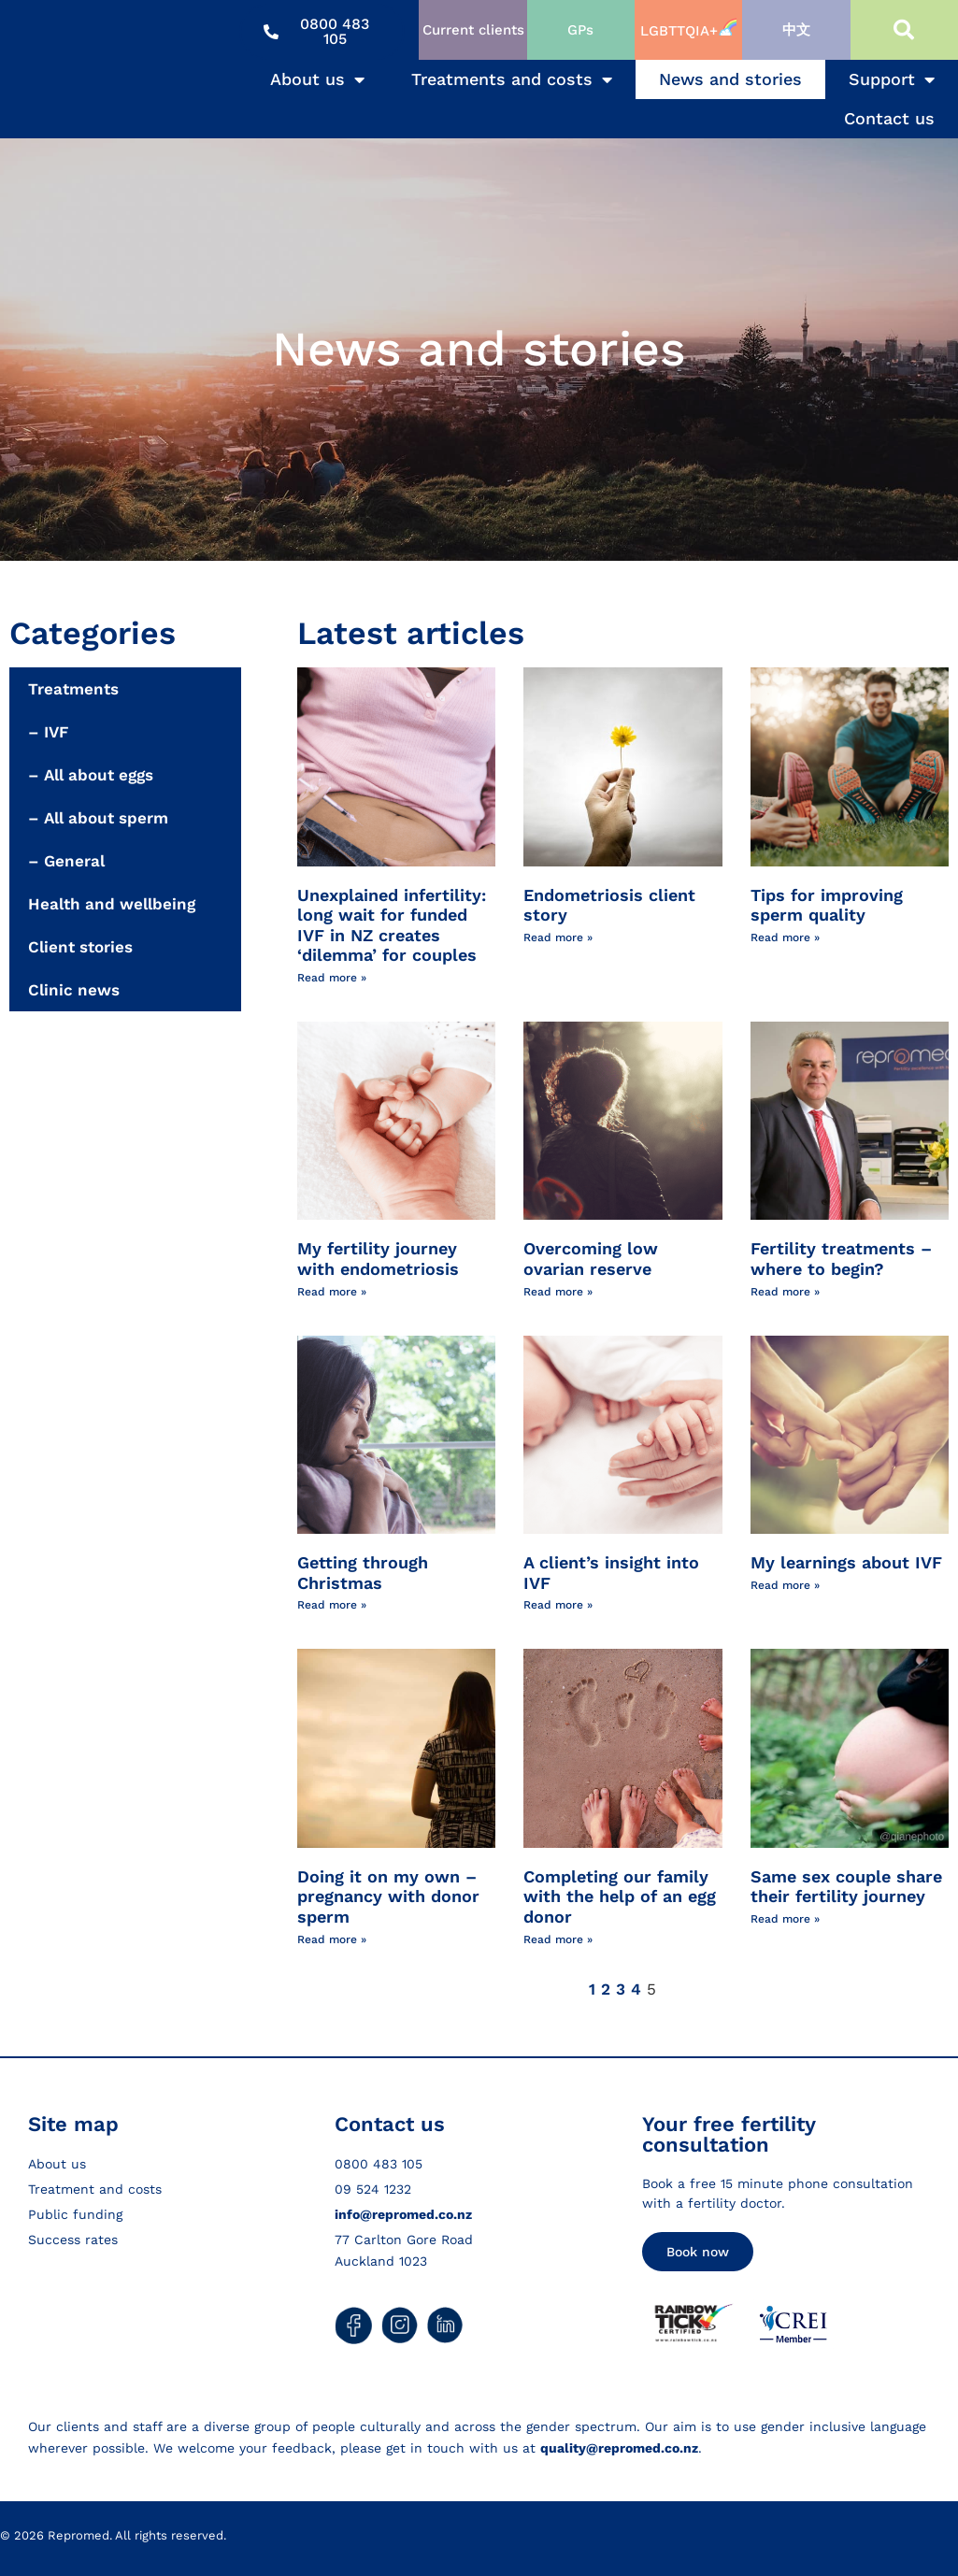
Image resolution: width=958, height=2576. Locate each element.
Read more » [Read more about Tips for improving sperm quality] (785, 937)
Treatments (73, 689)
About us (317, 79)
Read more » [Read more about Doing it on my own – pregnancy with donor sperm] (331, 1939)
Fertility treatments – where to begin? (841, 1258)
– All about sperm (98, 818)
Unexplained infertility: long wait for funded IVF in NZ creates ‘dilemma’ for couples (391, 925)
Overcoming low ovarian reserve (590, 1258)
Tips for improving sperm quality (827, 905)
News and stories (730, 79)
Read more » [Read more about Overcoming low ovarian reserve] (558, 1291)
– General (66, 861)
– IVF (48, 732)
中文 (796, 29)
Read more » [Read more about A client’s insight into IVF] (558, 1604)
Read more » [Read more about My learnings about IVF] (785, 1585)
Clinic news (74, 989)
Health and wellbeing (111, 903)
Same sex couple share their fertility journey (846, 1887)
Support (892, 79)
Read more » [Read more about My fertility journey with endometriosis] (331, 1291)
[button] (903, 30)
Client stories (80, 946)
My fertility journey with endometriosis (378, 1258)
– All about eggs (90, 775)
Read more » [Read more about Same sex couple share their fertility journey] (785, 1918)
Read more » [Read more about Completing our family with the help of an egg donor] (558, 1939)
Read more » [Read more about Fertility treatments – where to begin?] (785, 1291)
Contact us (889, 118)
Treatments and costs (511, 79)
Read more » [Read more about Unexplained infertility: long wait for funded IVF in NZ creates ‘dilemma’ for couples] (331, 977)
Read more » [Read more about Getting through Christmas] (331, 1604)
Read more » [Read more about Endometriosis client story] (558, 937)
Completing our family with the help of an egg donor (619, 1896)
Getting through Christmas (362, 1573)
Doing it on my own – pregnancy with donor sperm (388, 1896)
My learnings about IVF (846, 1562)
